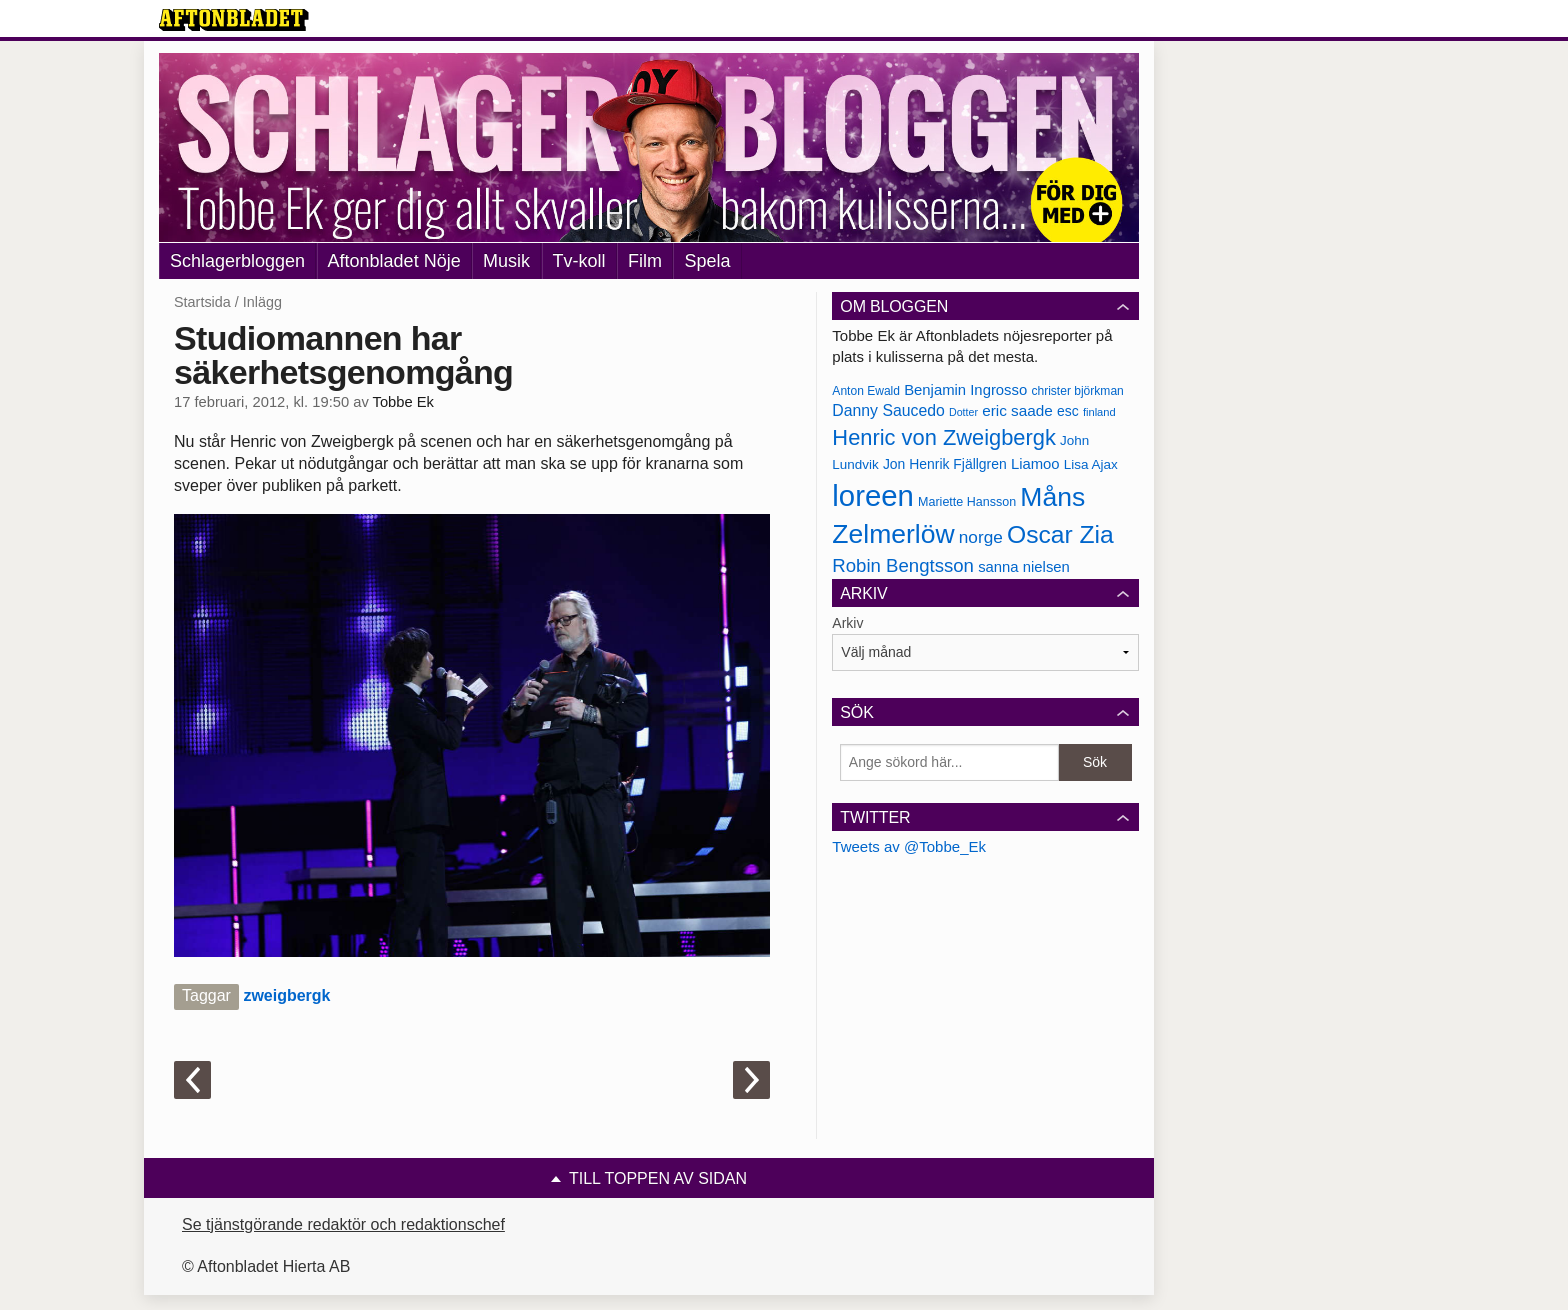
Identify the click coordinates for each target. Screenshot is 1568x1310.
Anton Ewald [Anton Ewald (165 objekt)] (866, 391)
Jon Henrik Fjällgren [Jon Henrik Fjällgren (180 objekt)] (945, 464)
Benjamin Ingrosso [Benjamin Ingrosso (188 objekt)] (965, 390)
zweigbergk (286, 995)
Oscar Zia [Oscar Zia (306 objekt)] (1060, 534)
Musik (506, 261)
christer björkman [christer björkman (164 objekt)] (1077, 391)
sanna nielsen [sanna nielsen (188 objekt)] (1024, 567)
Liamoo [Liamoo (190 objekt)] (1035, 464)
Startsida (202, 302)
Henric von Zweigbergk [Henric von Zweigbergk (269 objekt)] (944, 437)
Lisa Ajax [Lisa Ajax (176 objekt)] (1091, 464)
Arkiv (847, 623)
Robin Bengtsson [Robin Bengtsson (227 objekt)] (903, 565)
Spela (707, 261)
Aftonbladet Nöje (394, 261)
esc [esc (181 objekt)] (1068, 411)
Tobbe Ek (403, 402)
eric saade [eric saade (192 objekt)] (1017, 410)
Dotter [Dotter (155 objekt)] (963, 412)
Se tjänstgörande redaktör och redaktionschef (343, 1224)
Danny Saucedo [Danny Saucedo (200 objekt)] (888, 410)
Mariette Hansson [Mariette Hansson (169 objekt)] (967, 502)
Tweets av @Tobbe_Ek (909, 846)
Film (645, 261)
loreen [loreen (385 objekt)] (873, 495)
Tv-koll (579, 261)
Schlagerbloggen (237, 261)
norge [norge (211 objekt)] (981, 537)
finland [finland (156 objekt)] (1099, 412)
